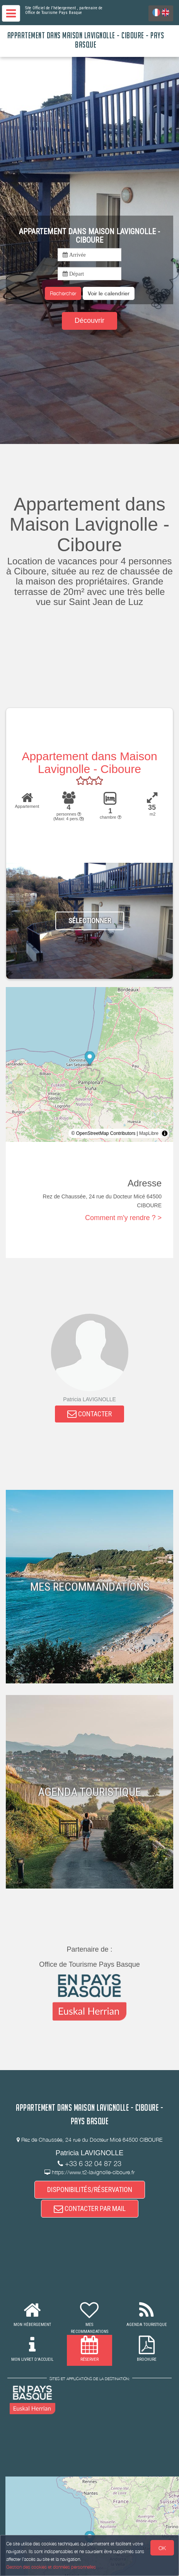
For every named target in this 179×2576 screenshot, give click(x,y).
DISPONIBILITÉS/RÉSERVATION (89, 2189)
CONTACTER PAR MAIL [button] (90, 2208)
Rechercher (63, 293)
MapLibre (149, 1133)
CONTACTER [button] (89, 1414)
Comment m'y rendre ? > (123, 1218)
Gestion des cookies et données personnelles (51, 2567)
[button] (109, 293)
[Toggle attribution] (164, 1133)
